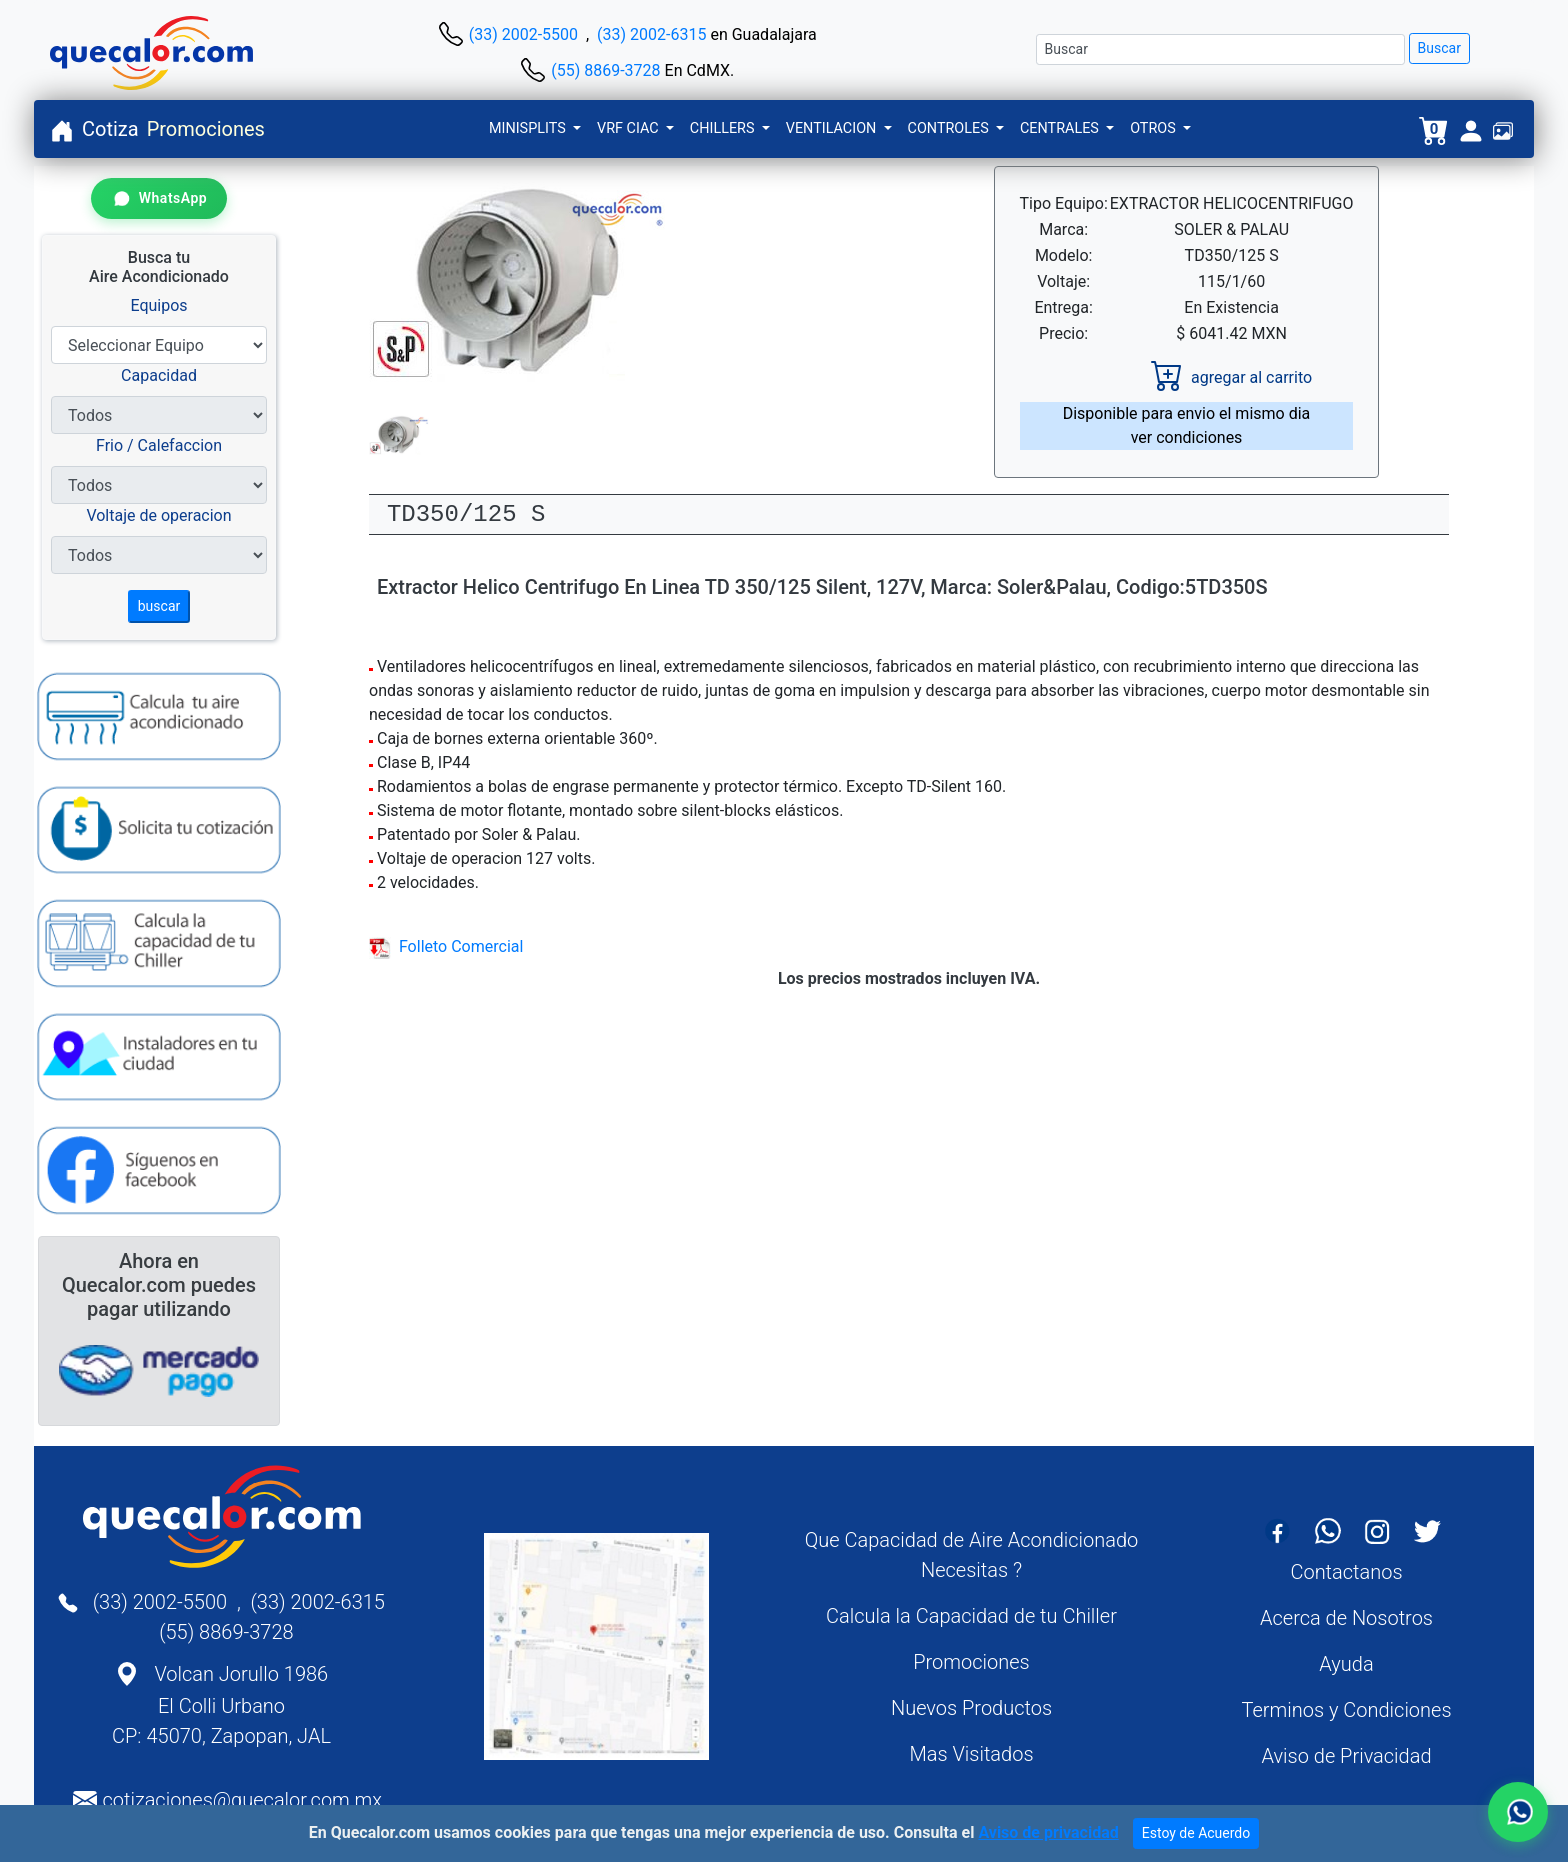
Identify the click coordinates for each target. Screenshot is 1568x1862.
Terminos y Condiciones (1346, 1710)
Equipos (158, 305)
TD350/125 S (466, 514)
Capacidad (159, 375)
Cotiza (110, 129)
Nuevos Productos (971, 1708)
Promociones (206, 129)
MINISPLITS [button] (529, 128)
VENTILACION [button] (833, 128)
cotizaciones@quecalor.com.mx (242, 1800)
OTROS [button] (1154, 128)
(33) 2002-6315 (651, 34)
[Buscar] (1220, 49)
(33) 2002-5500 (523, 34)
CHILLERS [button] (724, 128)
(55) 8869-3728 (605, 70)
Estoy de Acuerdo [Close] (1196, 1833)
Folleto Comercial (446, 946)
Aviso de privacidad (1048, 1832)
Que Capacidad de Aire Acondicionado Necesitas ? (972, 1555)
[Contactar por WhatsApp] (159, 198)
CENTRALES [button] (1061, 128)
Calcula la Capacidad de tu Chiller (971, 1616)
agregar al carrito (1231, 377)
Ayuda (1346, 1664)
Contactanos (1346, 1572)
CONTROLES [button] (950, 128)
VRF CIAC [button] (629, 128)
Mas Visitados (971, 1754)
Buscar (1439, 48)
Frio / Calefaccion (159, 445)
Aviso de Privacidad (1346, 1756)
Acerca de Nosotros (1346, 1618)
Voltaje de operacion (158, 515)
